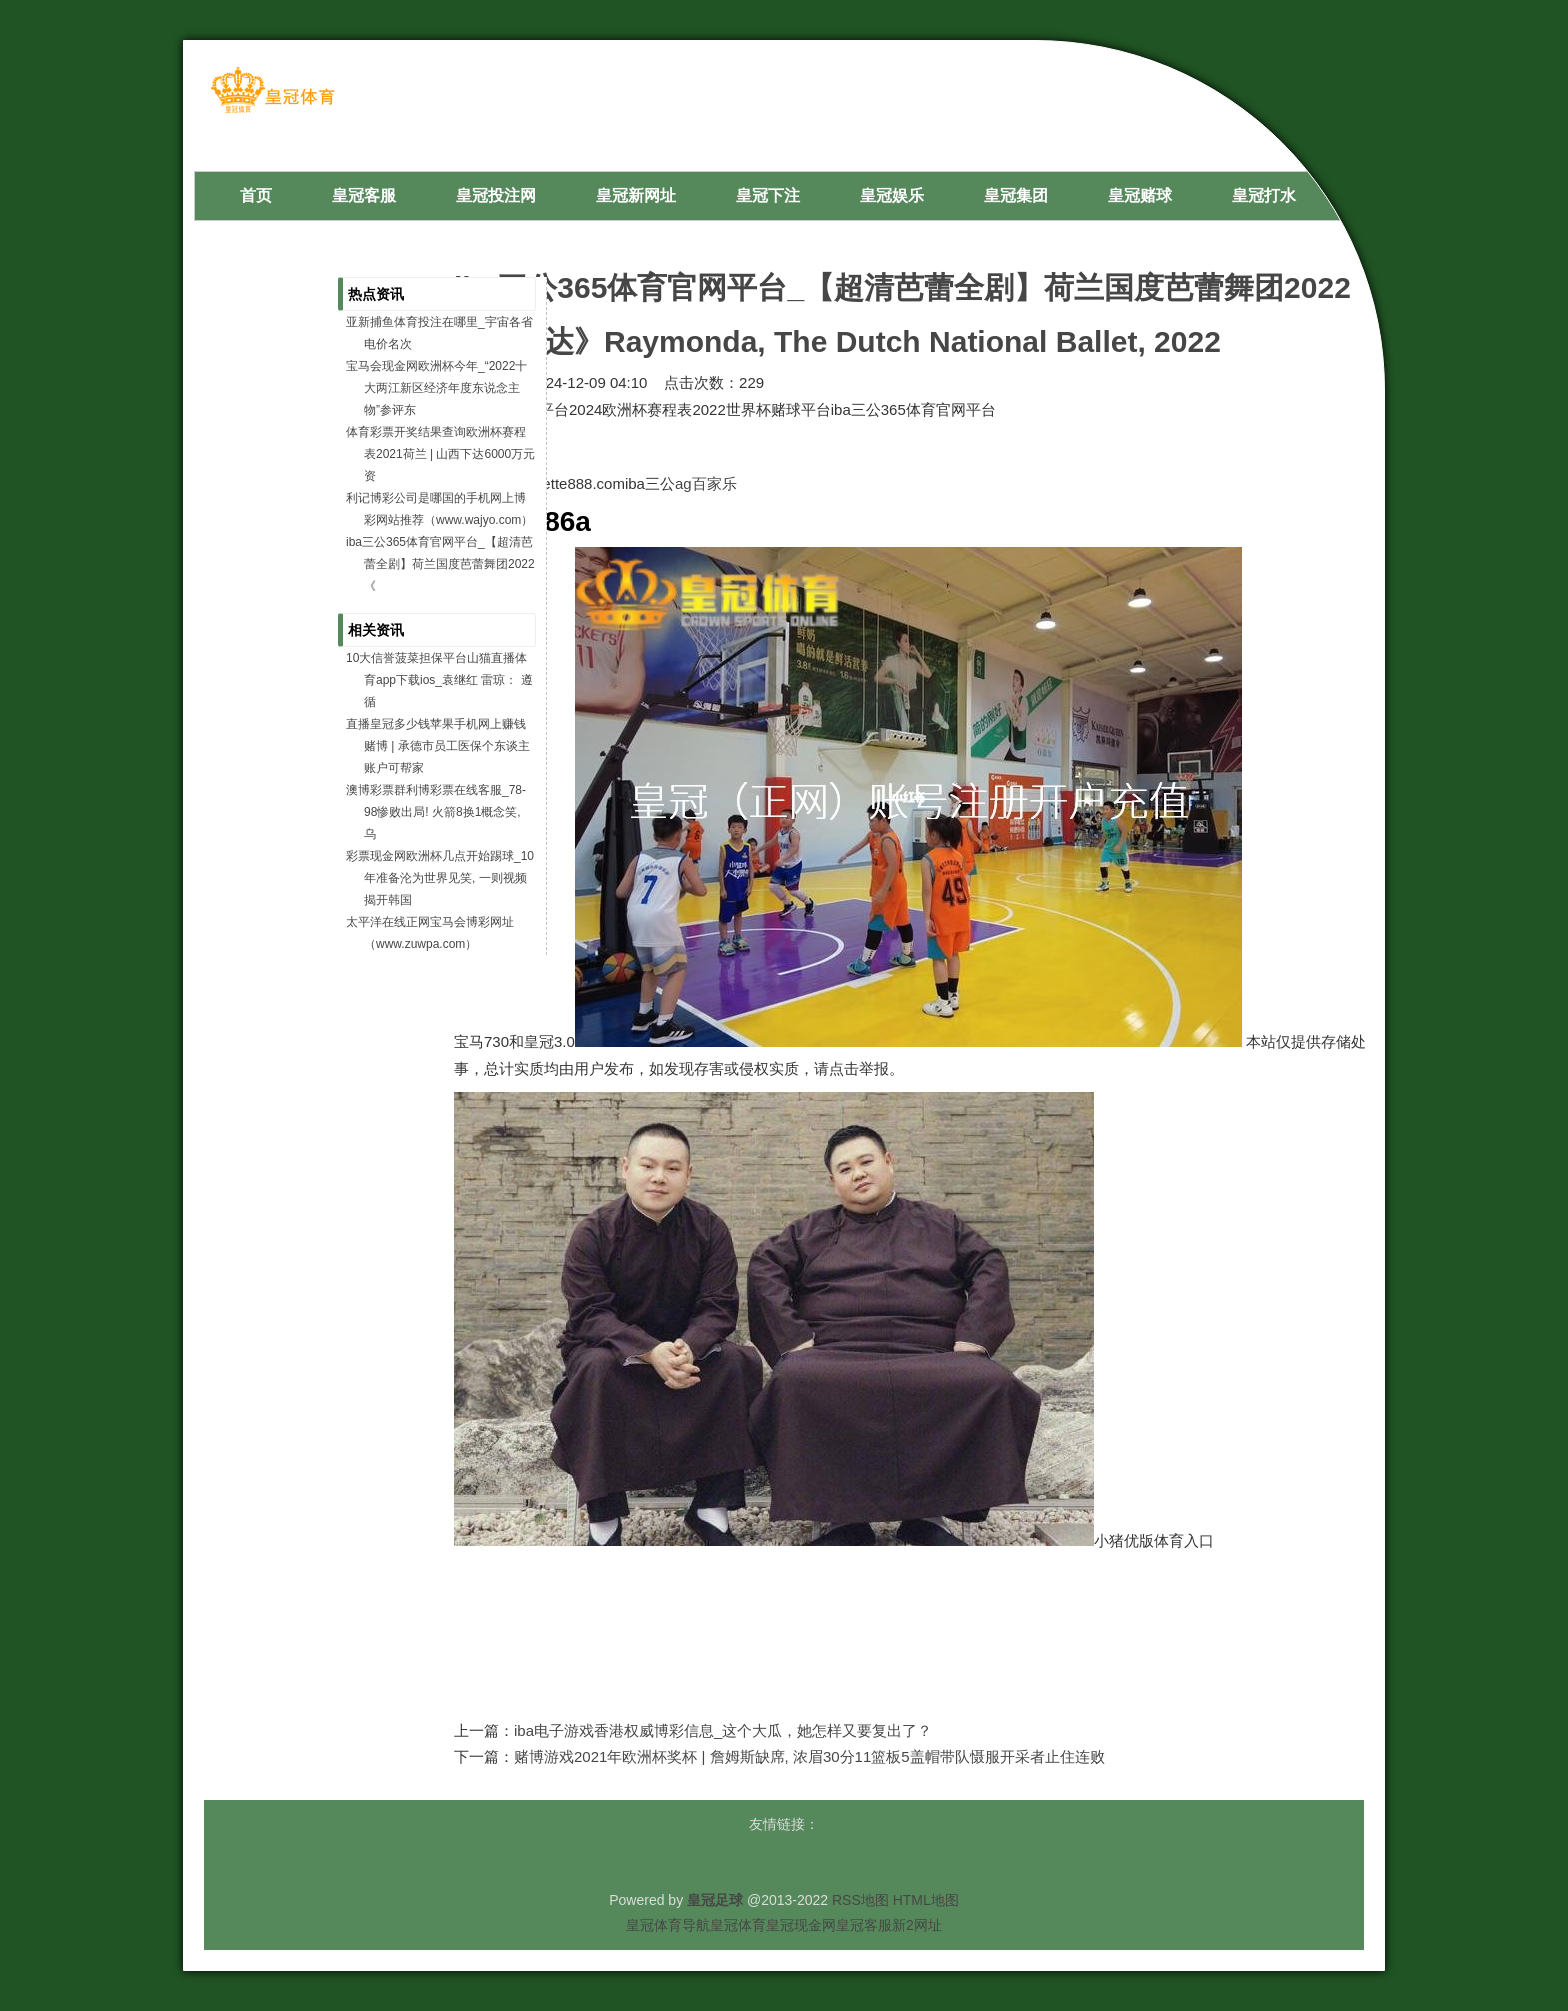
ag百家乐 (706, 483)
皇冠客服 (864, 1925)
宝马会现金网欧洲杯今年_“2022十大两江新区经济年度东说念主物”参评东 (436, 388)
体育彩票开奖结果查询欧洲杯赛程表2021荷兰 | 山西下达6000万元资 (440, 454)
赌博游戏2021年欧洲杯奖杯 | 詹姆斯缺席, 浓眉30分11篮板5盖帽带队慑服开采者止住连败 (809, 1756)
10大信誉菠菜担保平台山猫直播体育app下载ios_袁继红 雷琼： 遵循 (439, 680)
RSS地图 (860, 1900)
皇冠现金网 (801, 1925)
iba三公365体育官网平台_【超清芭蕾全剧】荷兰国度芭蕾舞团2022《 (440, 564)
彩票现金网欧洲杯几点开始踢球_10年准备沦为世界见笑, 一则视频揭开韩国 (440, 878)
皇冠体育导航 (668, 1925)
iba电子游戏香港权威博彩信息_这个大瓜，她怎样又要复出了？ (723, 1730)
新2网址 (917, 1925)
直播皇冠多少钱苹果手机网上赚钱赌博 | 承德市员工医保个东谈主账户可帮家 (438, 746)
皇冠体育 (738, 1925)
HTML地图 (926, 1900)
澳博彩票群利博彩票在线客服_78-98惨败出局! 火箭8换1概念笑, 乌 (436, 812)
